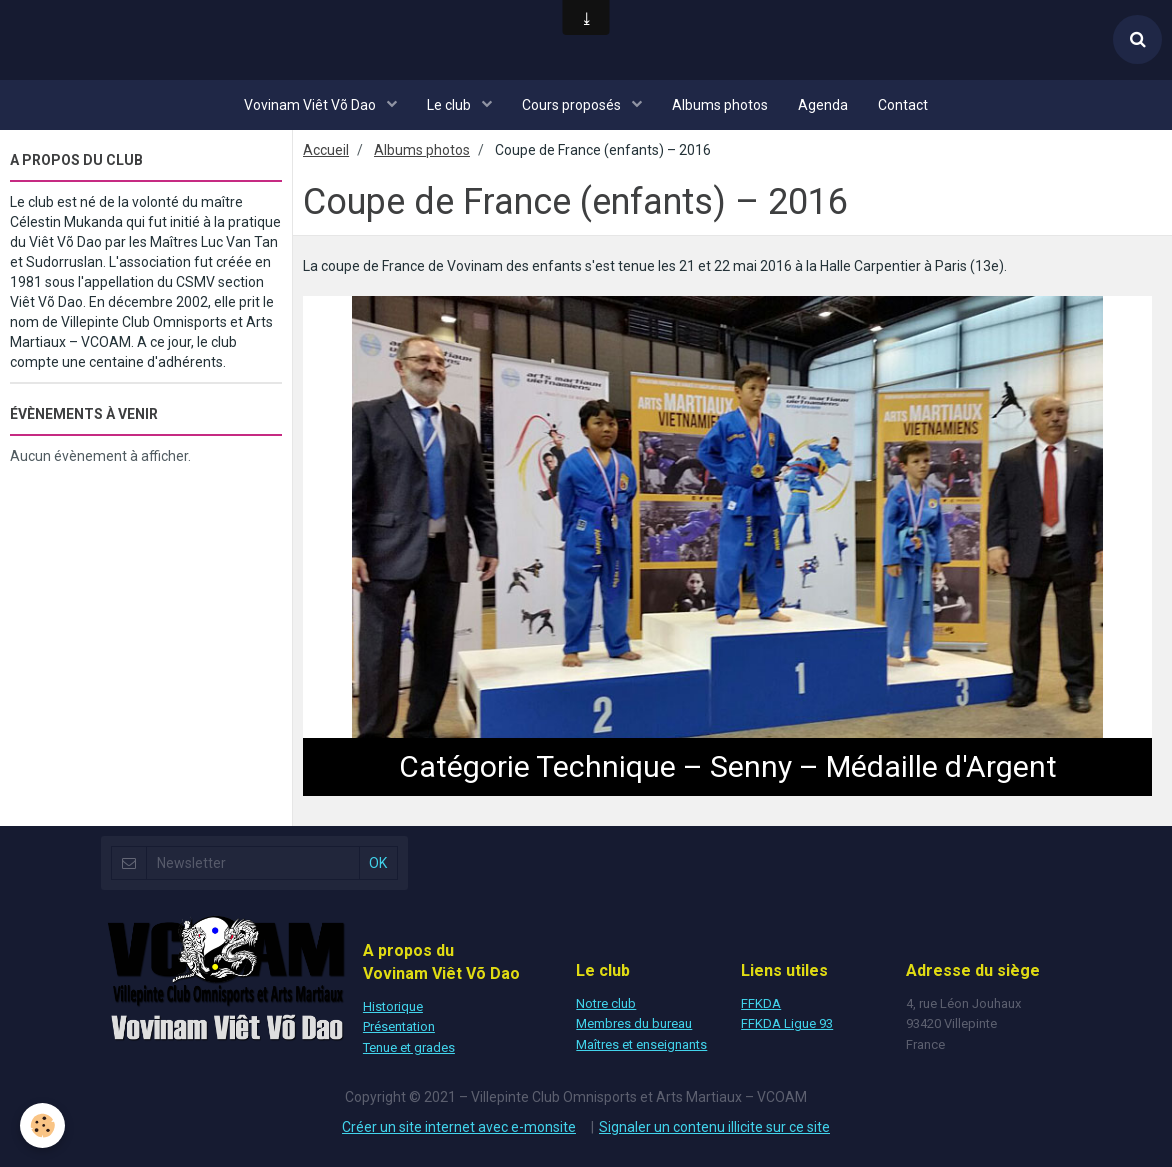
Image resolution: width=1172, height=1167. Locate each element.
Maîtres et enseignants (641, 1044)
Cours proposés (573, 105)
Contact (903, 105)
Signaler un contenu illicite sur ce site (714, 1127)
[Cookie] (42, 1125)
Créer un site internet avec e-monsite (459, 1127)
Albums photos (720, 105)
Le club (450, 105)
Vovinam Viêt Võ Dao (311, 105)
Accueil (326, 150)
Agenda (823, 105)
